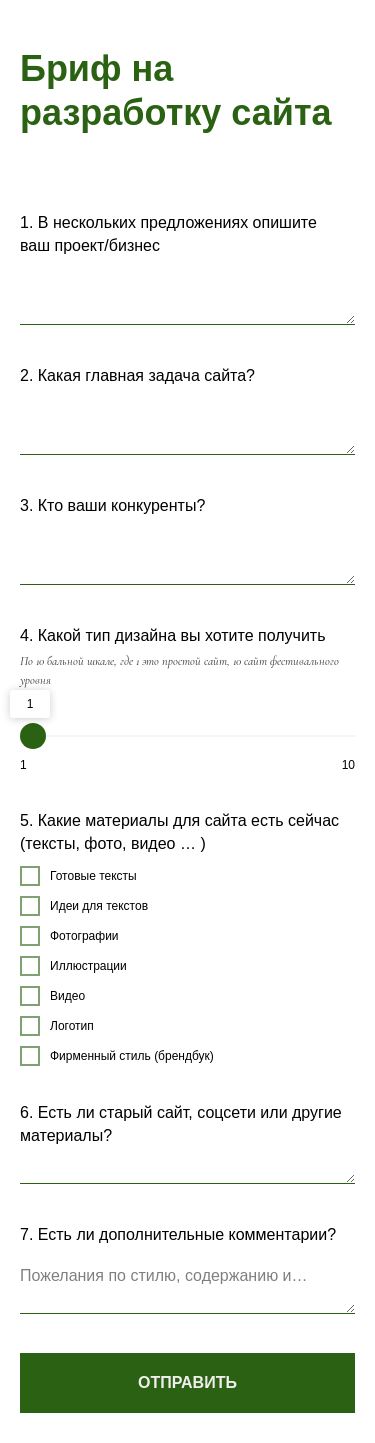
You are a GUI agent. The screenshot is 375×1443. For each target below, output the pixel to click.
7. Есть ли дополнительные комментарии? (178, 1234)
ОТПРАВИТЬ (187, 1382)
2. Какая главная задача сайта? (137, 375)
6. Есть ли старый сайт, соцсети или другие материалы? (181, 1124)
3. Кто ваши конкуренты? (112, 505)
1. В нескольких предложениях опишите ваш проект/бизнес (168, 234)
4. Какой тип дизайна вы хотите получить (173, 635)
